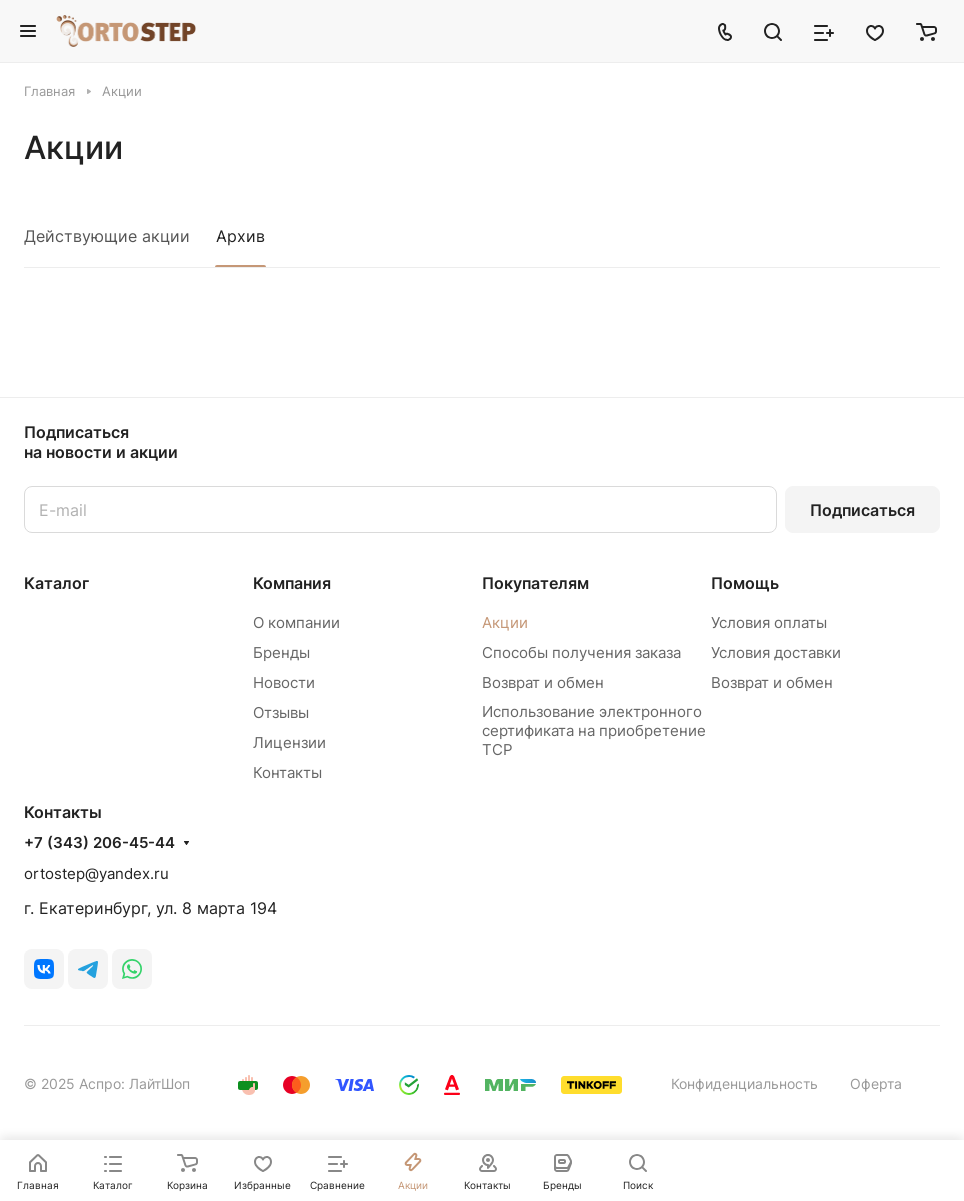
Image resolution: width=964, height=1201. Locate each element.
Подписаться (862, 510)
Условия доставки (776, 652)
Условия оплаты (769, 622)
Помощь (745, 583)
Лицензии (289, 742)
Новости (284, 682)
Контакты (287, 772)
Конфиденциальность (744, 1083)
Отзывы (281, 712)
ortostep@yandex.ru (96, 873)
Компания (292, 583)
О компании (296, 622)
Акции (505, 622)
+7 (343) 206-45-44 (99, 843)
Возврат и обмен (543, 682)
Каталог (56, 583)
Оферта (876, 1083)
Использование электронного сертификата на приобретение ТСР (594, 730)
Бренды (281, 652)
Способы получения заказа (581, 652)
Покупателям (535, 583)
